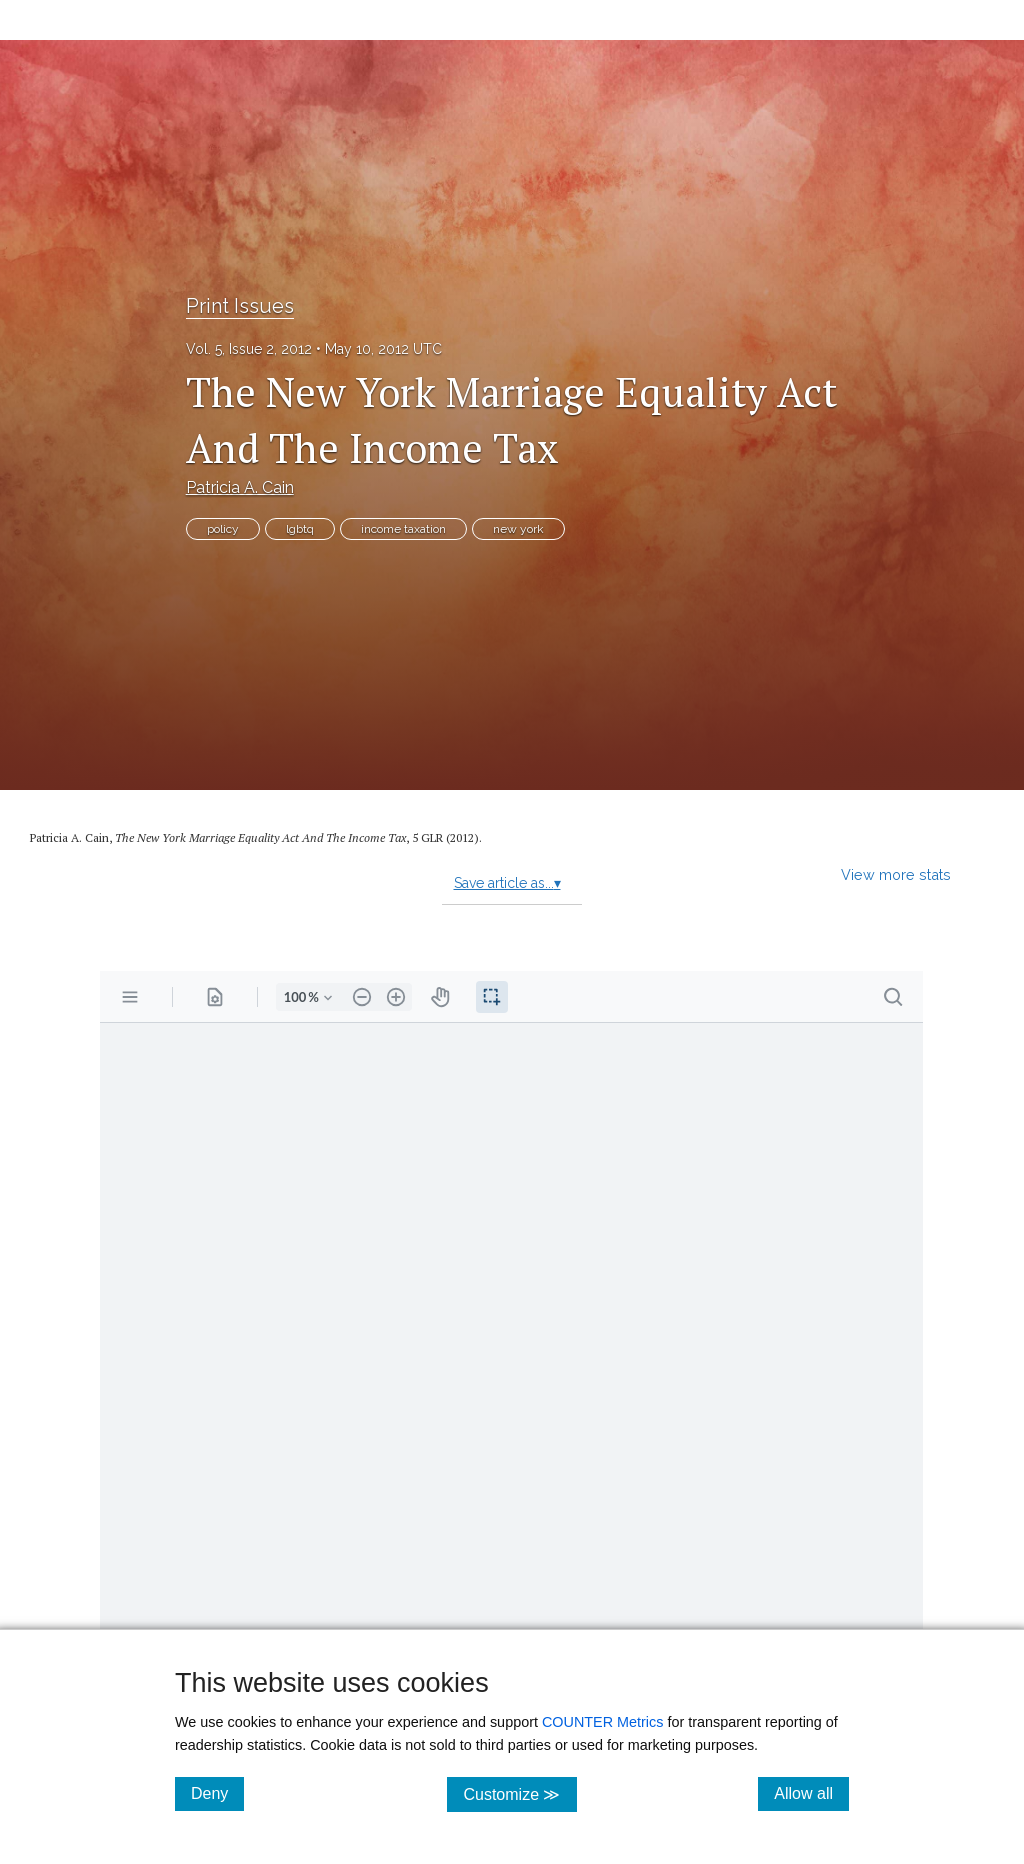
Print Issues (240, 306)
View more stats (896, 874)
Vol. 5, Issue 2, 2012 (249, 349)
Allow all (811, 1793)
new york (518, 529)
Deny (217, 1793)
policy (223, 529)
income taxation (403, 529)
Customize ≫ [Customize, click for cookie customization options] (519, 1793)
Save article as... (507, 883)
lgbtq (300, 529)
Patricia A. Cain (240, 487)
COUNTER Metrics (603, 1722)
